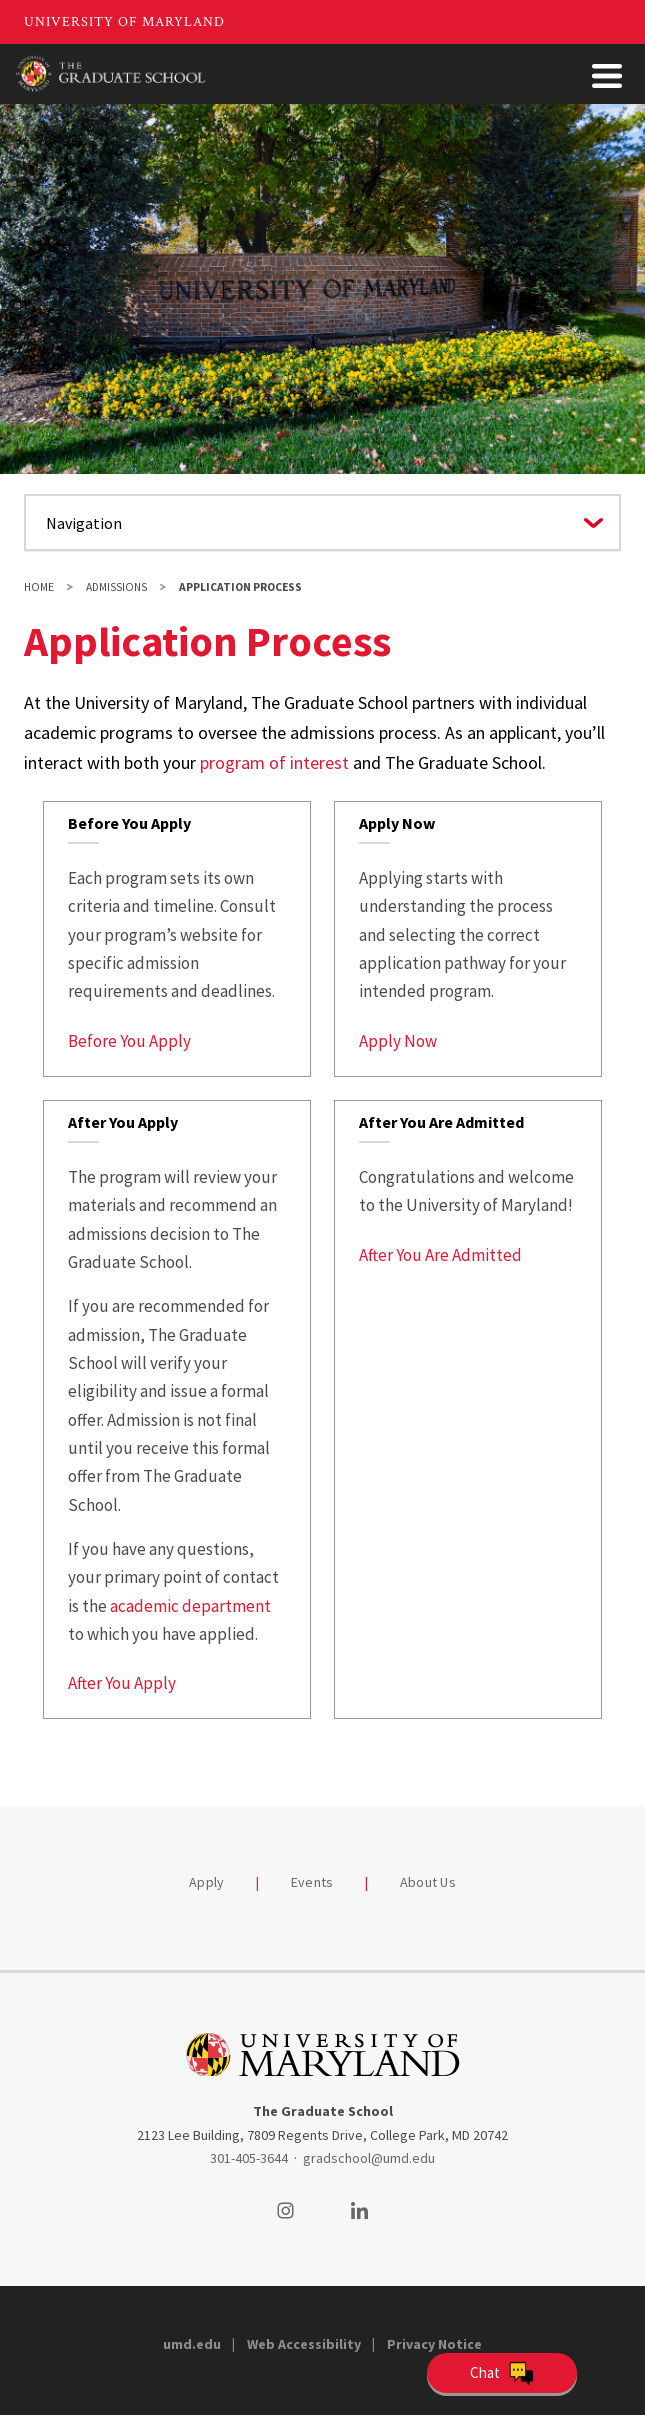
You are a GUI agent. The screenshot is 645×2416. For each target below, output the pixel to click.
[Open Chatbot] (502, 2373)
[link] (177, 939)
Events (312, 1882)
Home (39, 587)
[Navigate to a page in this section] (322, 522)
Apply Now (398, 1041)
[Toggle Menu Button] (607, 76)
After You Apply (122, 1683)
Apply (206, 1882)
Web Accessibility (304, 2344)
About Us (428, 1882)
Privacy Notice (434, 2344)
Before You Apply (129, 1041)
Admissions (116, 587)
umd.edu (192, 2344)
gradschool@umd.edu (369, 2158)
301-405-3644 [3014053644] (249, 2158)
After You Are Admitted (440, 1255)
